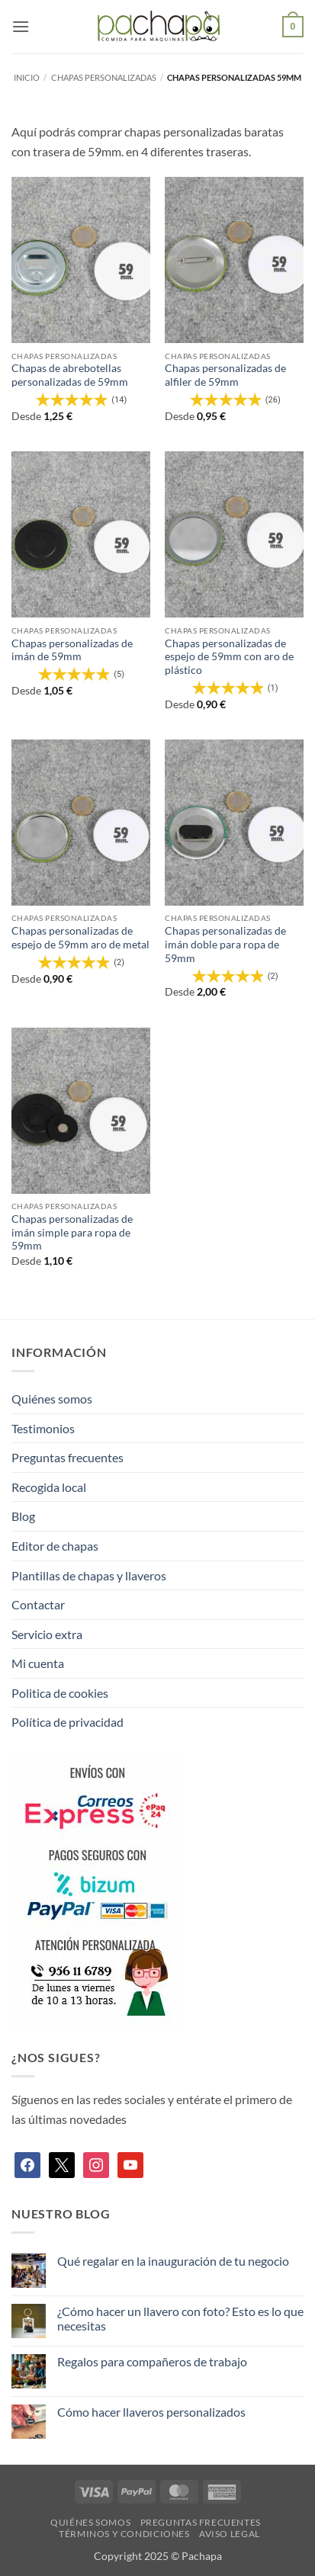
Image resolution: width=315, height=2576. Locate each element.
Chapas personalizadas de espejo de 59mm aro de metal (80, 938)
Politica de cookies (59, 1693)
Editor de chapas (54, 1545)
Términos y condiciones (124, 2533)
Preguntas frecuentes (67, 1457)
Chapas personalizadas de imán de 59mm (72, 650)
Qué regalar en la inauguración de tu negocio (173, 2261)
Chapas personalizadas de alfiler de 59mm (225, 375)
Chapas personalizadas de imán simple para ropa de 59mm (72, 1232)
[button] (20, 26)
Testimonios (43, 1428)
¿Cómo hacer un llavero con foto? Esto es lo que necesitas (180, 2318)
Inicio (27, 77)
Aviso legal (229, 2533)
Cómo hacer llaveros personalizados (151, 2411)
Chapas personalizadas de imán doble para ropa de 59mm (225, 944)
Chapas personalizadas (103, 77)
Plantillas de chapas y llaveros (88, 1575)
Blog (23, 1516)
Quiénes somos (51, 1398)
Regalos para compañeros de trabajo (152, 2361)
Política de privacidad (67, 1722)
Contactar (38, 1604)
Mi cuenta (37, 1663)
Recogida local (48, 1487)
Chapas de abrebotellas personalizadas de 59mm (69, 375)
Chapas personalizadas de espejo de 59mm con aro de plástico (229, 656)
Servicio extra (46, 1634)
